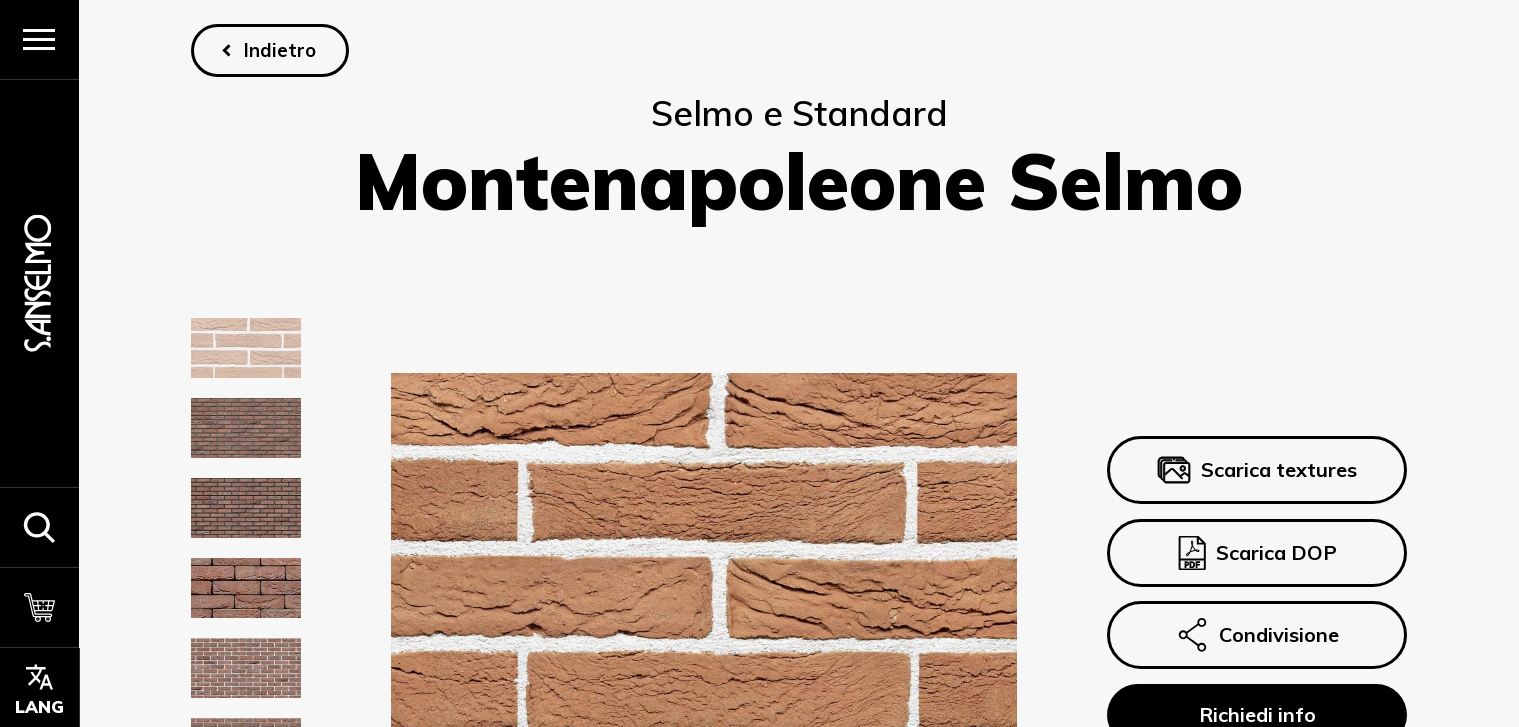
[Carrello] (39, 607)
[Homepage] (39, 283)
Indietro (280, 50)
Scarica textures (1257, 470)
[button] (39, 527)
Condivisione (1257, 635)
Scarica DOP (1256, 552)
